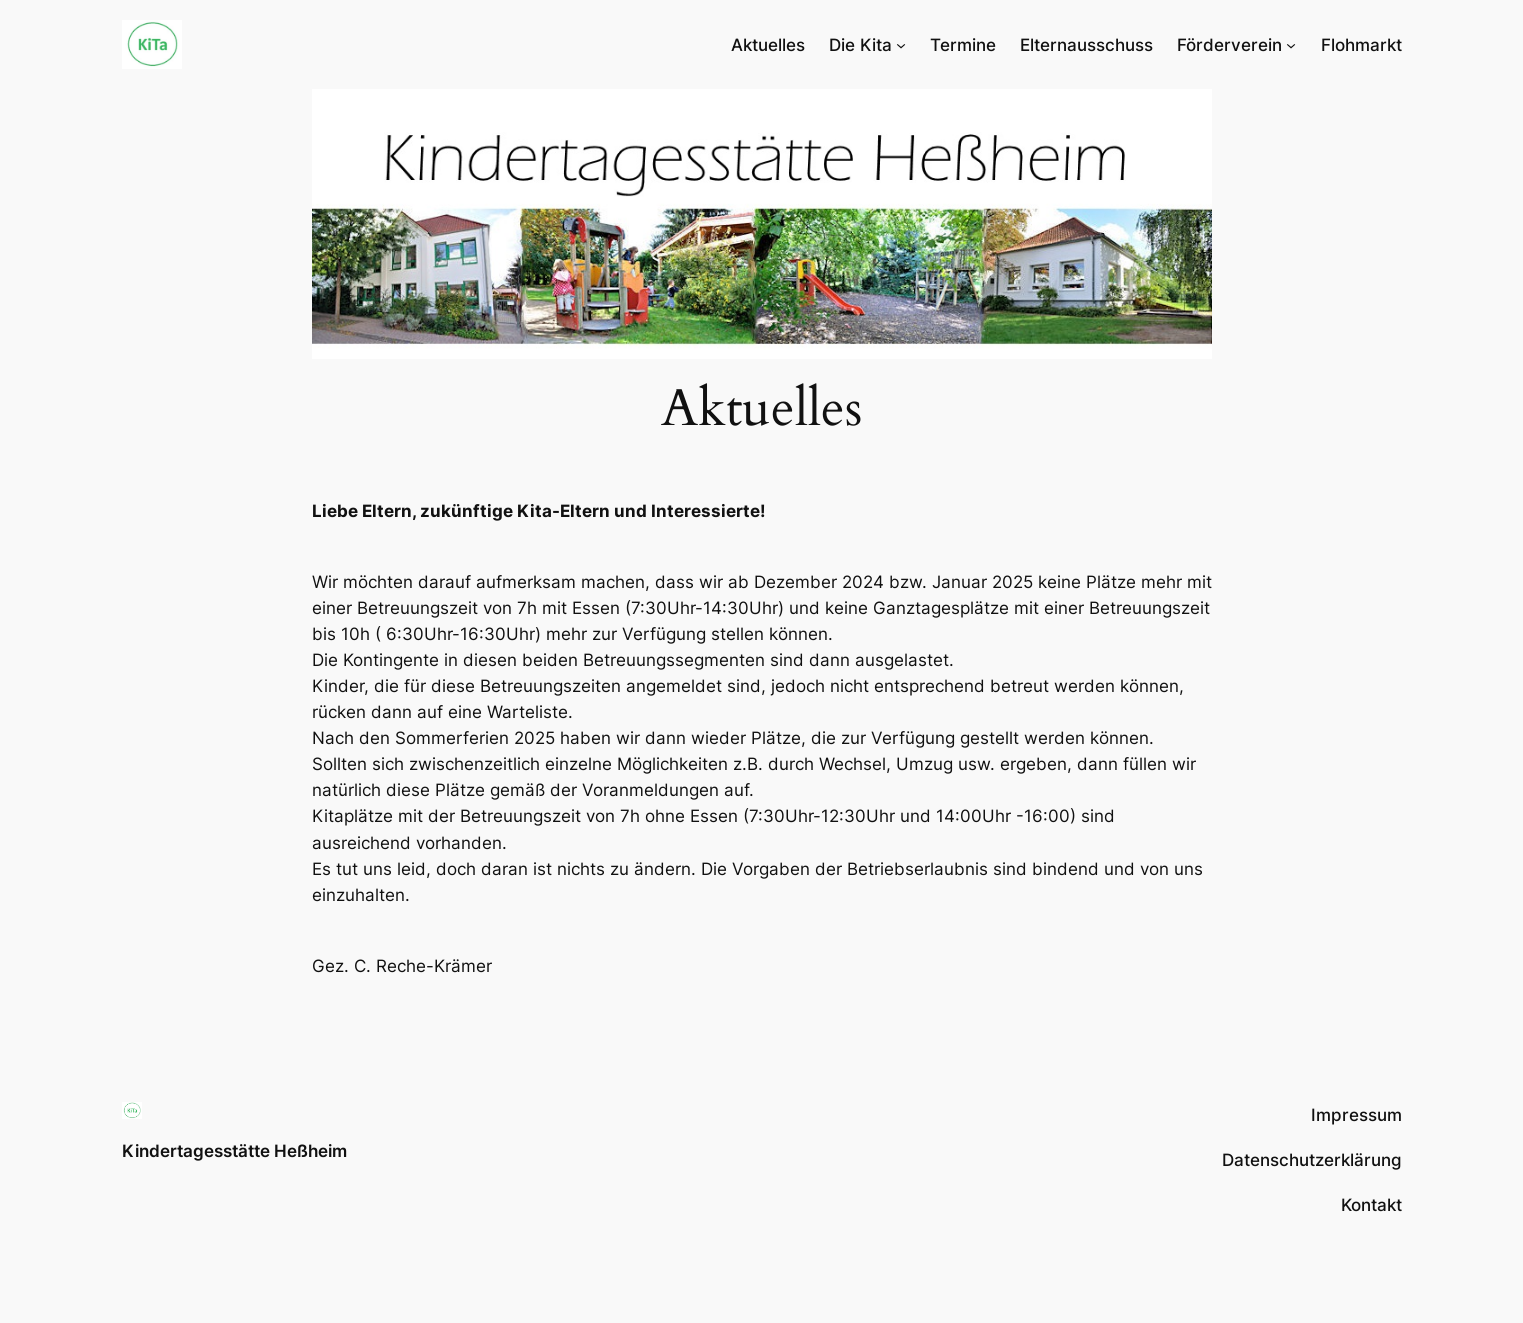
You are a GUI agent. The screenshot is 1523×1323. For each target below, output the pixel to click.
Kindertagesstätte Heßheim (234, 1151)
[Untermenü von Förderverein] (1291, 45)
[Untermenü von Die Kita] (901, 45)
